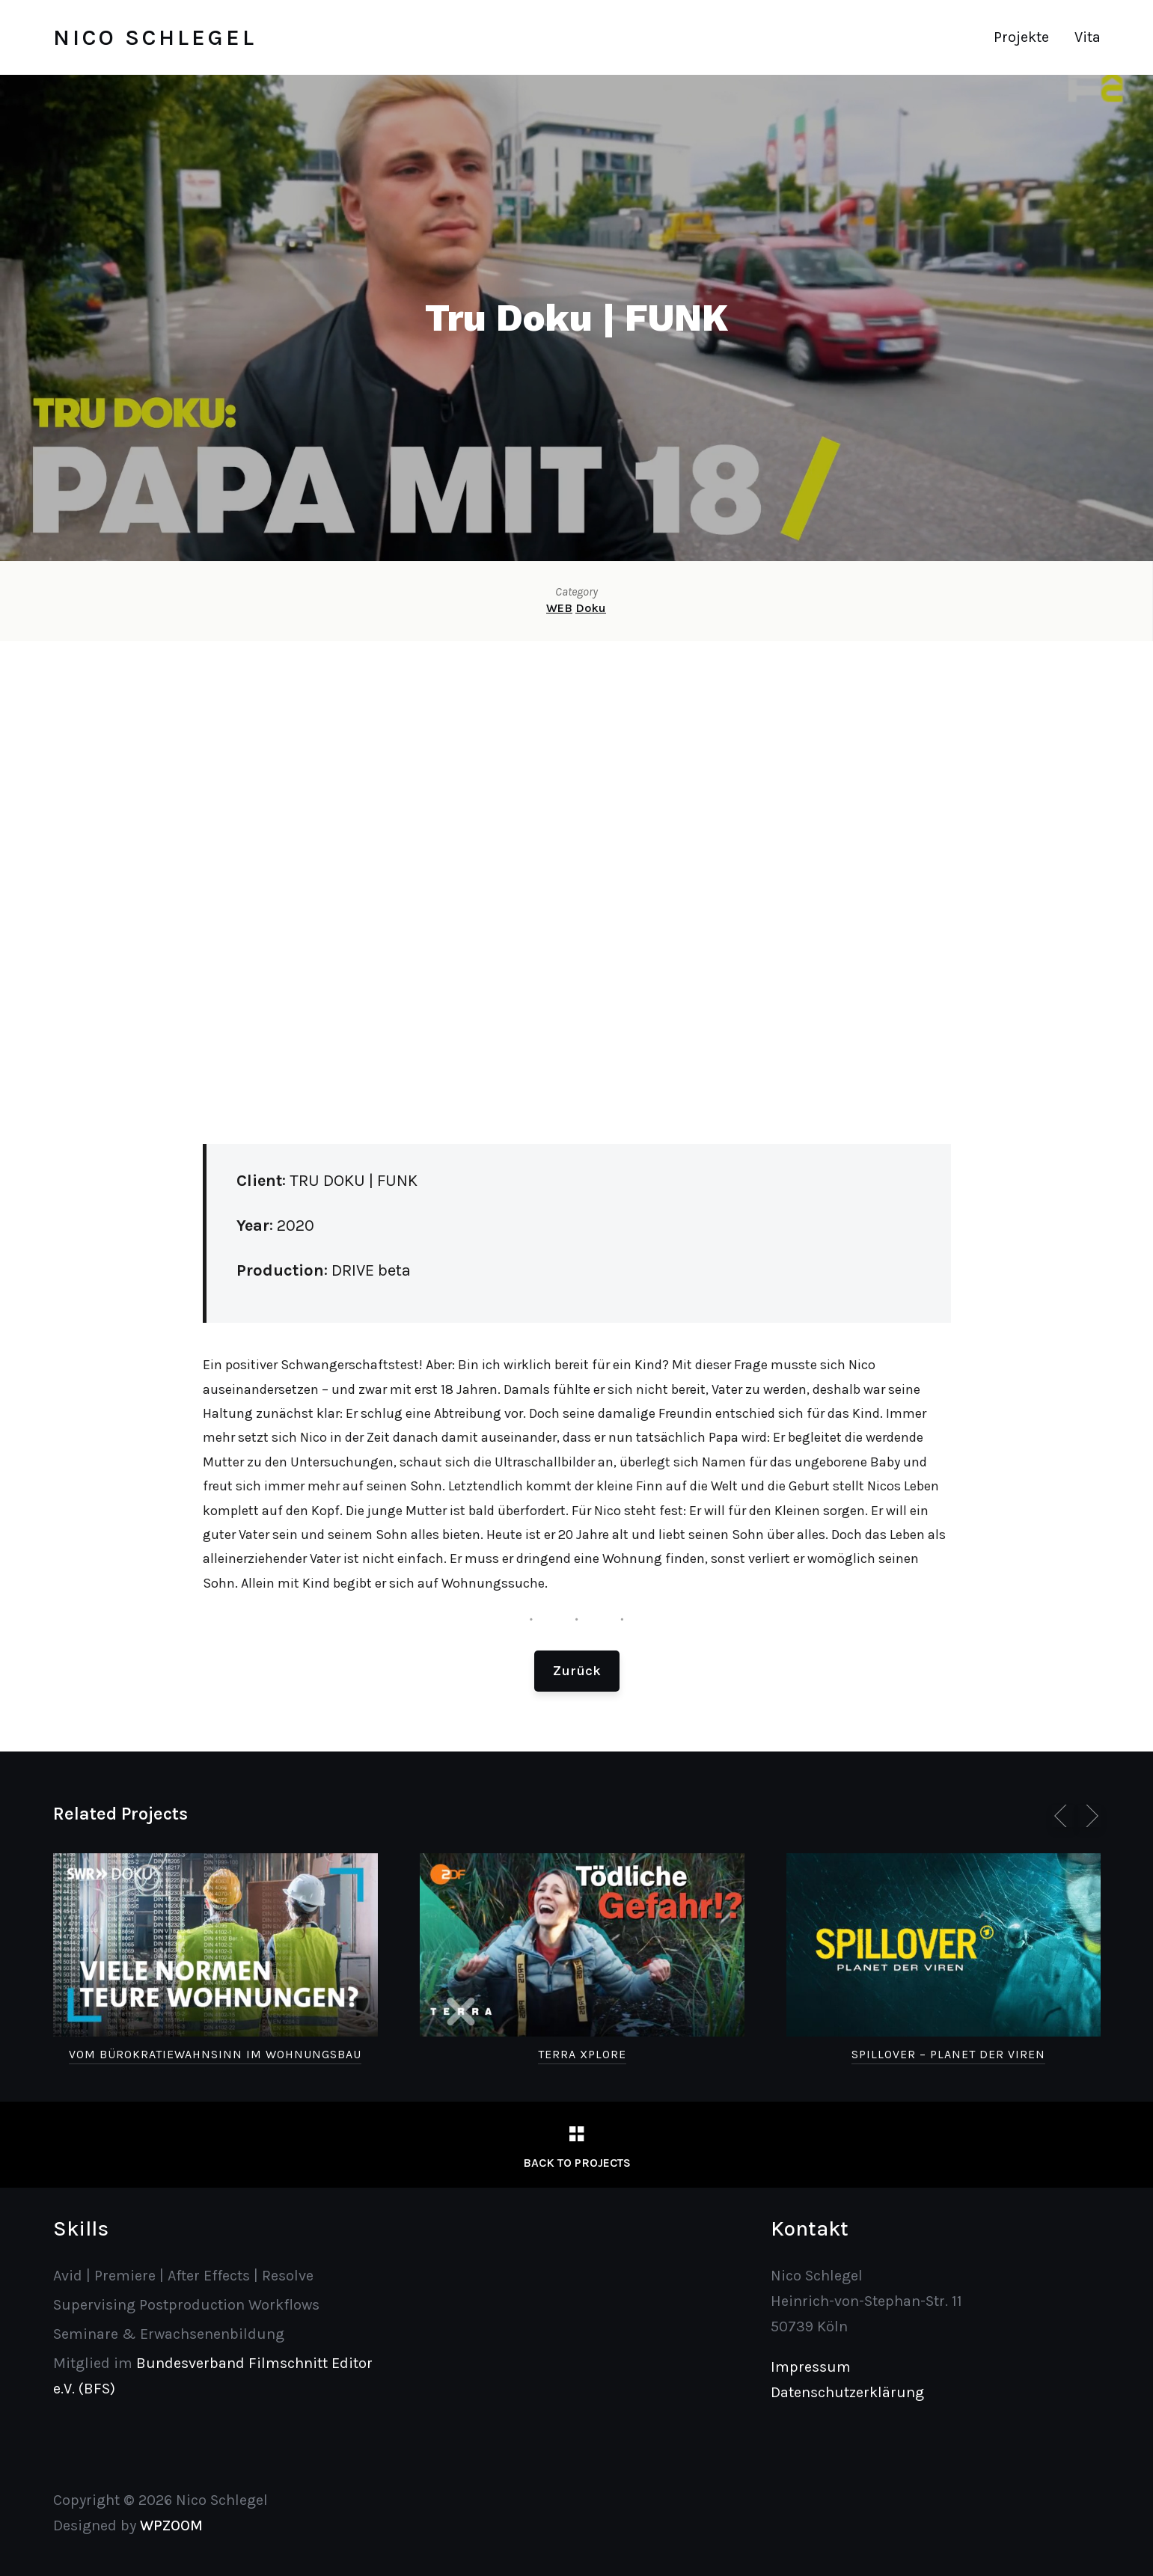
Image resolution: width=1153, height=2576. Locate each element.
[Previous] (1063, 1816)
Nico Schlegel (155, 37)
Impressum (811, 2366)
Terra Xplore (582, 2054)
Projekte (1021, 37)
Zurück (577, 1670)
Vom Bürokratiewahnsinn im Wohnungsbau (215, 2054)
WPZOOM (171, 2525)
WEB (559, 608)
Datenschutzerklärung (847, 2392)
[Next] (1089, 1816)
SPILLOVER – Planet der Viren (948, 2054)
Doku (590, 608)
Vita (1087, 37)
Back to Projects (577, 2163)
